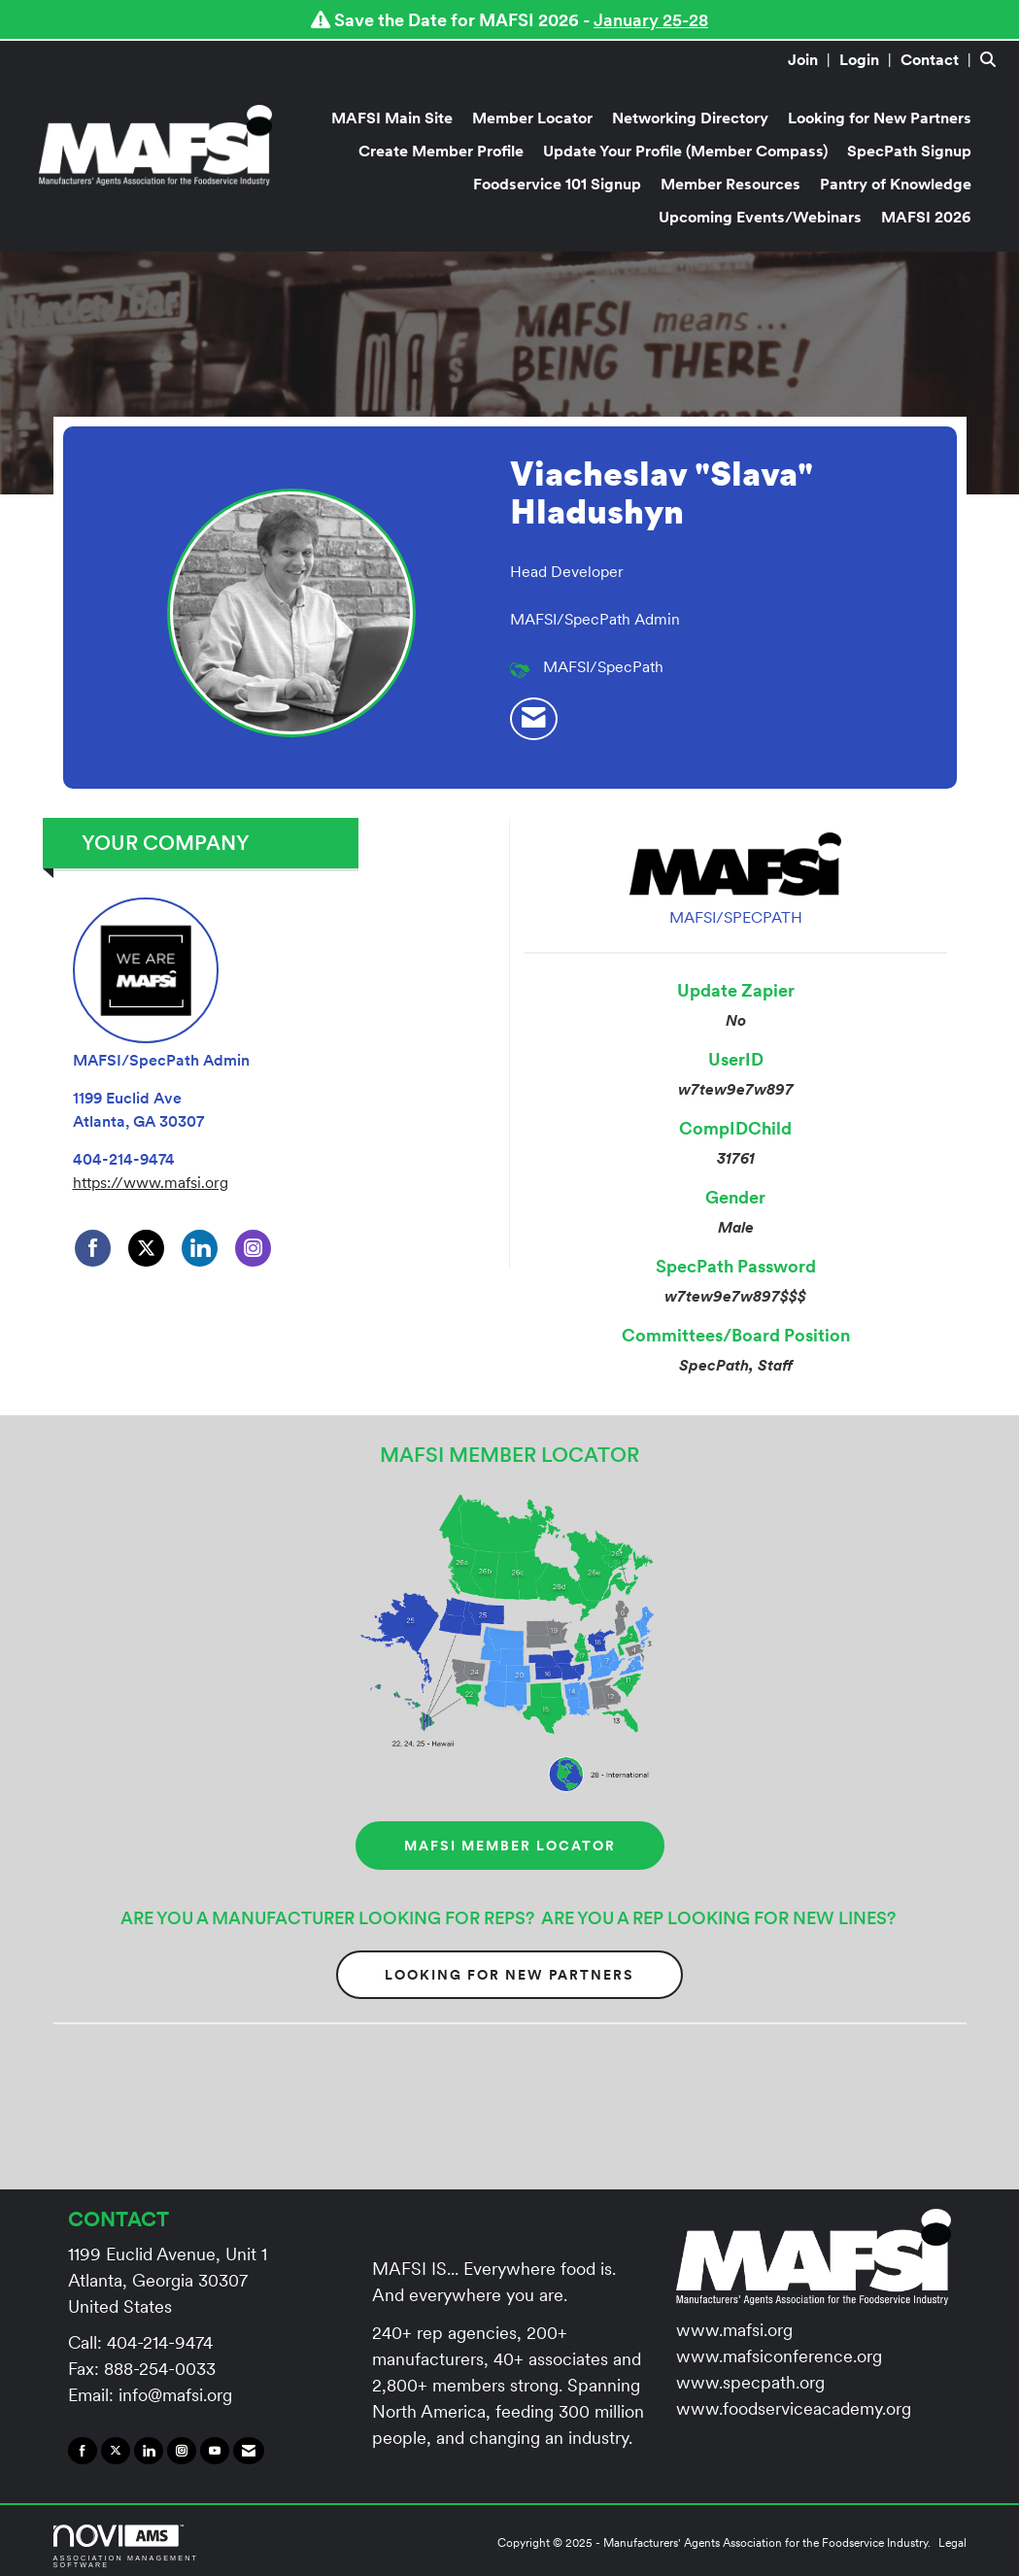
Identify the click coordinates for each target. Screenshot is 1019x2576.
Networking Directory (690, 117)
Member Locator (532, 117)
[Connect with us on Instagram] (181, 2450)
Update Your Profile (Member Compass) (685, 150)
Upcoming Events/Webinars (760, 216)
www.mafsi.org (734, 2330)
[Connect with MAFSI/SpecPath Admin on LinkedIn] (200, 1249)
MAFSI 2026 (926, 216)
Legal (952, 2542)
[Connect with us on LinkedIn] (148, 2450)
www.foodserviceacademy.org (793, 2408)
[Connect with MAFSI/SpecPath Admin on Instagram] (253, 1249)
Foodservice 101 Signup (557, 183)
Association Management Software (126, 2546)
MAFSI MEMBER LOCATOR (510, 1845)
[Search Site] (992, 59)
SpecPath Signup (909, 150)
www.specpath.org (750, 2382)
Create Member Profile (441, 150)
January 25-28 (651, 20)
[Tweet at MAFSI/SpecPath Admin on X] (146, 1249)
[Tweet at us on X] (115, 2450)
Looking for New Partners (879, 117)
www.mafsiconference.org (779, 2356)
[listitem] (811, 59)
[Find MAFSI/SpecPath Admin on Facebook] (93, 1249)
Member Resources (730, 183)
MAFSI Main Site (392, 117)
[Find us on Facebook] (82, 2450)
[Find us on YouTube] (214, 2450)
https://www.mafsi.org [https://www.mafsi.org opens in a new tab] (150, 1182)
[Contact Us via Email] (248, 2450)
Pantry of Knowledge (895, 183)
